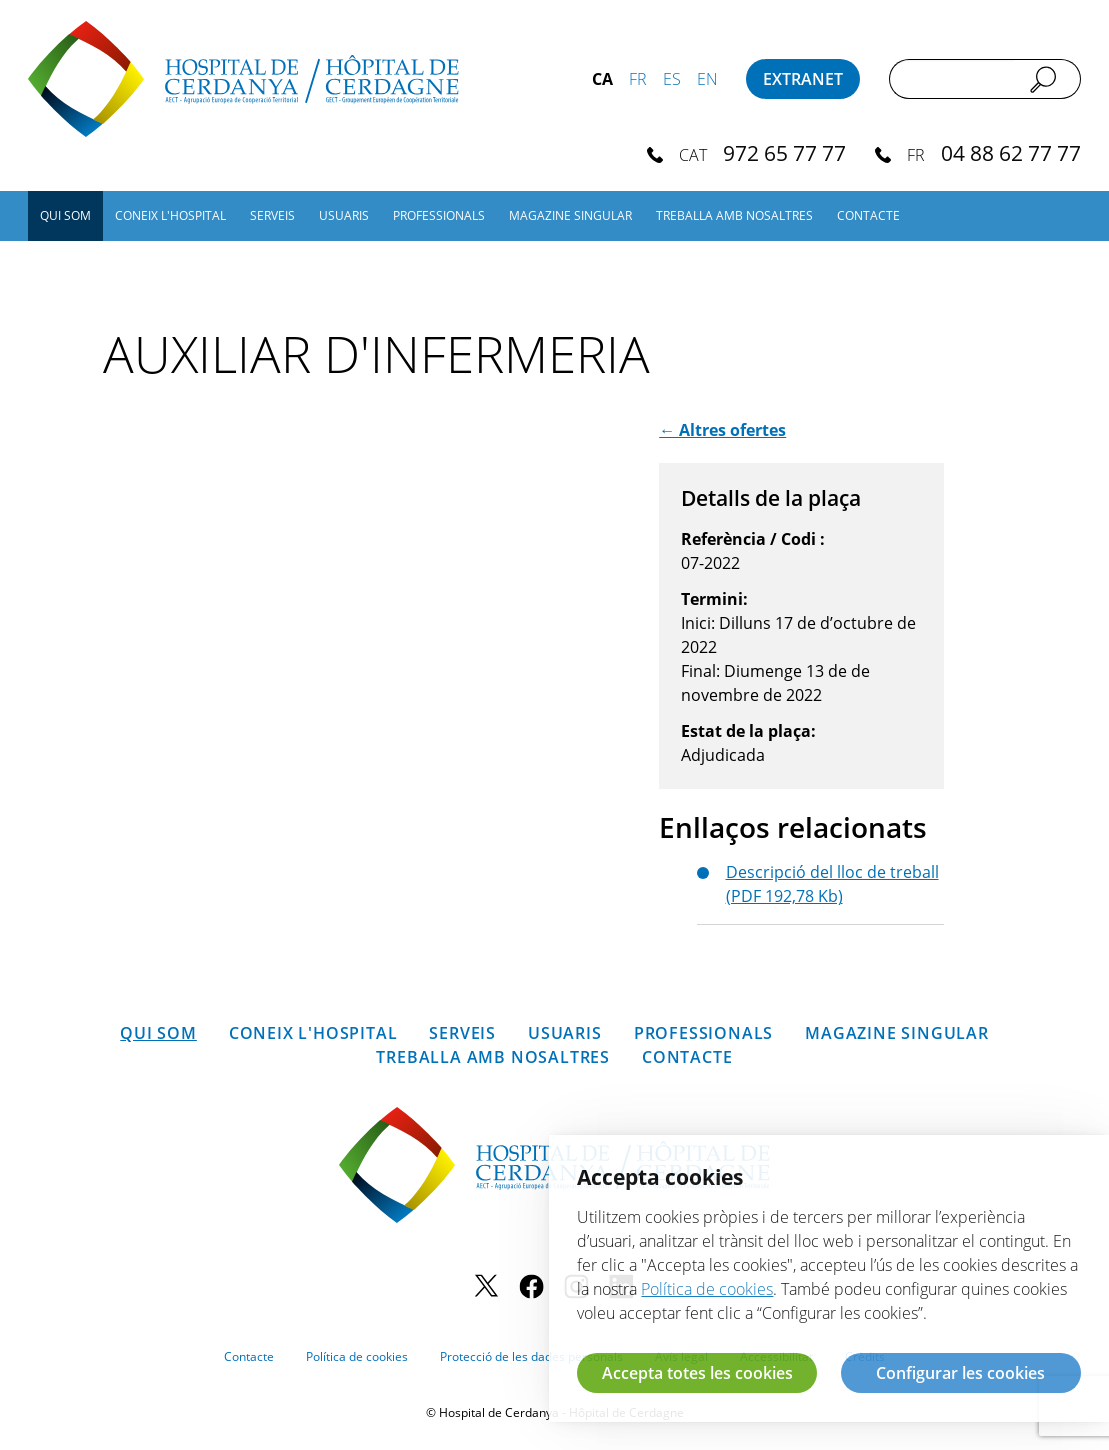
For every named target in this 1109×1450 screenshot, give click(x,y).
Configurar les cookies (960, 1373)
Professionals (439, 215)
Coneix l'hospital (170, 215)
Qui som (65, 215)
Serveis (272, 215)
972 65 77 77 (784, 152)
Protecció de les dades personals (531, 1356)
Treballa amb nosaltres (734, 215)
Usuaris (344, 215)
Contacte (868, 215)
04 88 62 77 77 (1011, 152)
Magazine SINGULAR (570, 215)
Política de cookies (357, 1356)
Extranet (803, 79)
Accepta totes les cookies (697, 1373)
